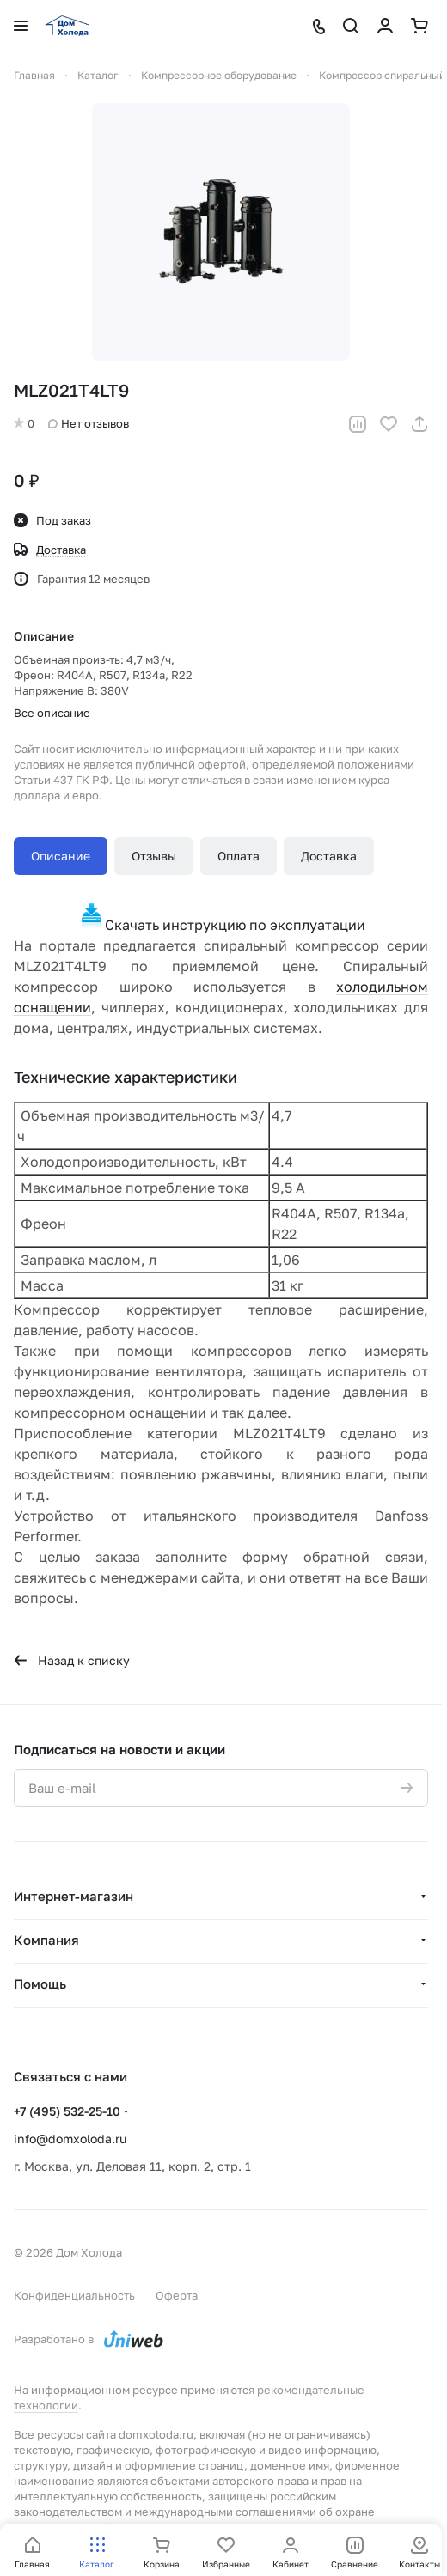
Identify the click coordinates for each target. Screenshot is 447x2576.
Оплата (238, 855)
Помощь (40, 1983)
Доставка (329, 855)
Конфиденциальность (74, 2295)
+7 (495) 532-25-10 (67, 2111)
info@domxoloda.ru (70, 2138)
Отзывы (154, 855)
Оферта (177, 2295)
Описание (60, 855)
